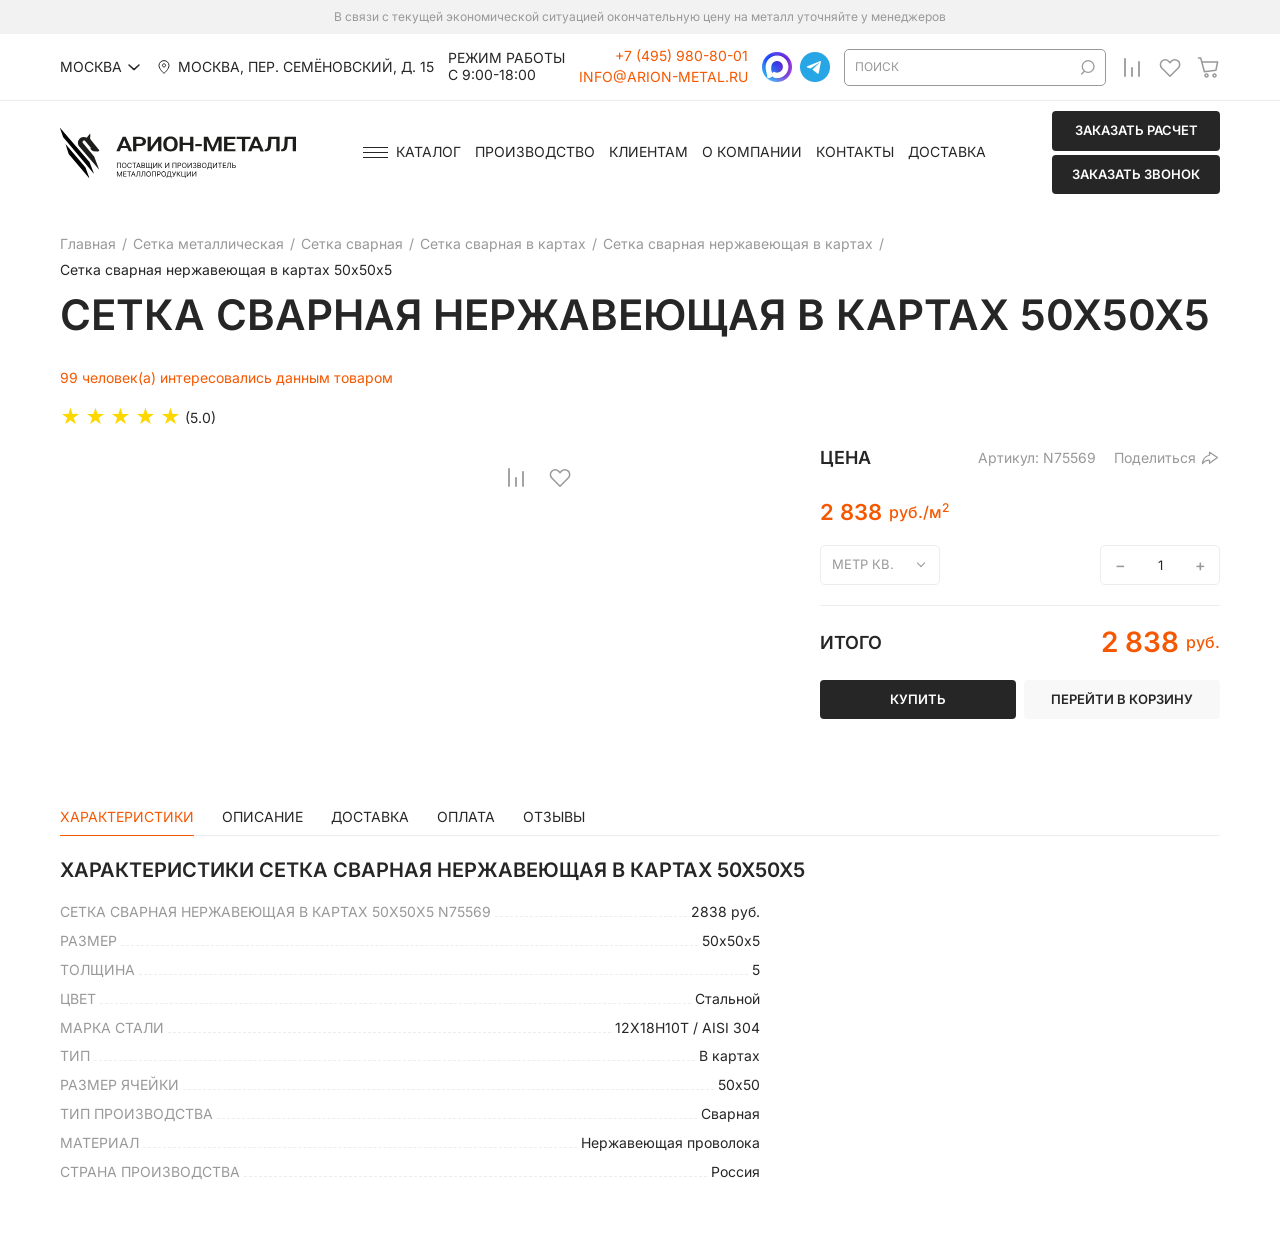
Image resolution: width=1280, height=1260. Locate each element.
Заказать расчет (1136, 130)
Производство (535, 152)
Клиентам (648, 152)
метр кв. (863, 564)
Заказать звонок (1136, 174)
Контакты (855, 152)
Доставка (947, 152)
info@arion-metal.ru (663, 77)
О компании (752, 152)
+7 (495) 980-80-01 (681, 56)
